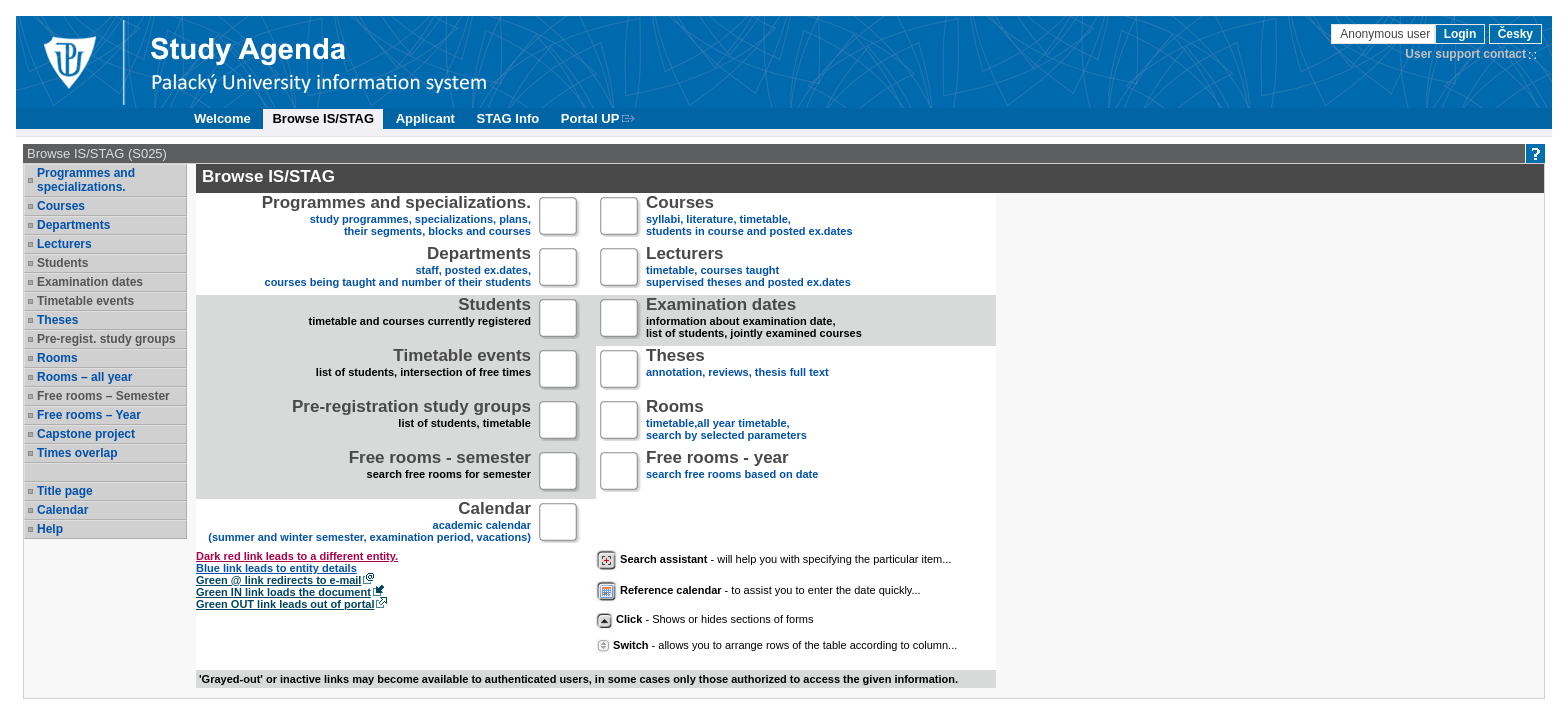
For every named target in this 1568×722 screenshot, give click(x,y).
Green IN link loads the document (283, 592)
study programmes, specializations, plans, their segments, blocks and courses (396, 217)
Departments (73, 225)
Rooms (57, 358)
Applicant (425, 118)
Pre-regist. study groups (106, 339)
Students (62, 263)
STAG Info (508, 118)
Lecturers (64, 244)
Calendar (62, 510)
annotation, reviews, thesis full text (737, 370)
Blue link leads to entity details (276, 568)
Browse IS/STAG (323, 118)
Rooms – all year (84, 377)
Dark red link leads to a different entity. (297, 556)
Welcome (222, 118)
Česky (1515, 34)
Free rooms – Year (89, 415)
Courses (61, 206)
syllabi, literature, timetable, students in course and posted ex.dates (749, 217)
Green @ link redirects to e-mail (278, 580)
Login (1460, 34)
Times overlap (77, 453)
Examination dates (90, 282)
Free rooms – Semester (103, 396)
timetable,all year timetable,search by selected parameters (726, 421)
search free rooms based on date (732, 472)
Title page (65, 491)
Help (50, 529)
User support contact (1465, 54)
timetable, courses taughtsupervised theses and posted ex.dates (748, 268)
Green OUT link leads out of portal (285, 604)
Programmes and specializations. (86, 180)
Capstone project (86, 434)
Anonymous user (1386, 34)
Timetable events (85, 301)
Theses (57, 320)
